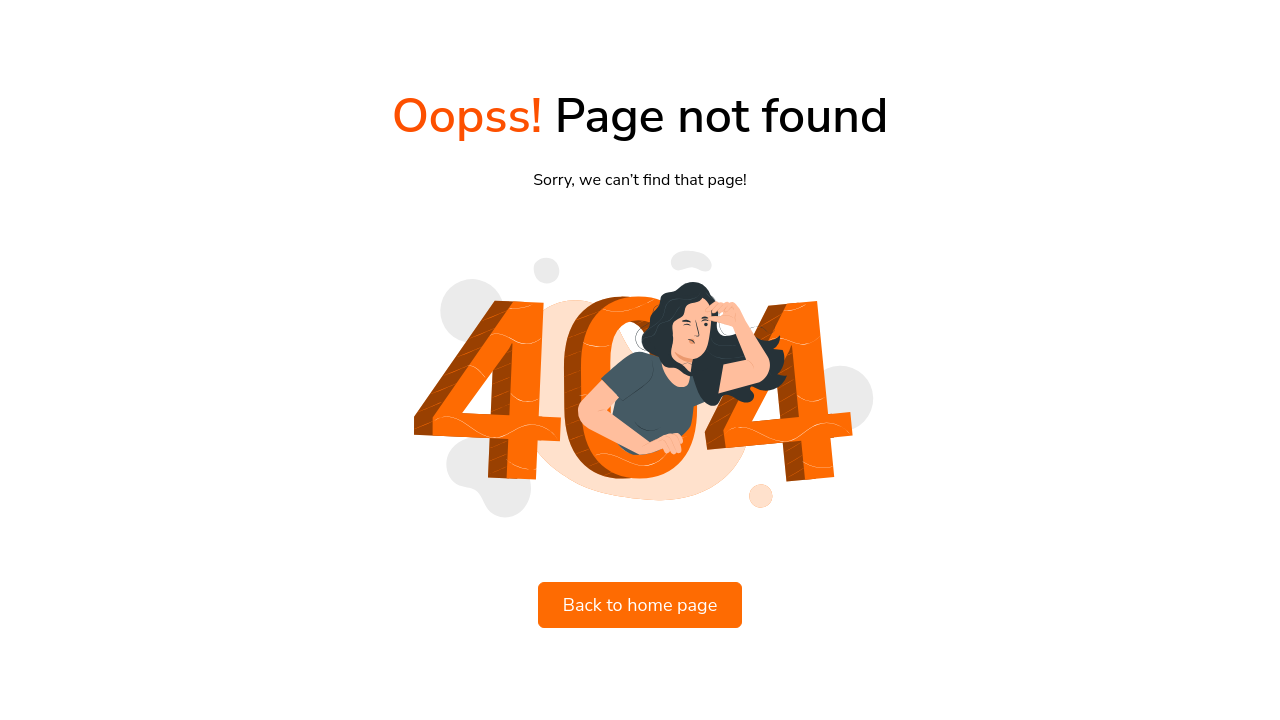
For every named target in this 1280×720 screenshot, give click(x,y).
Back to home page (640, 605)
